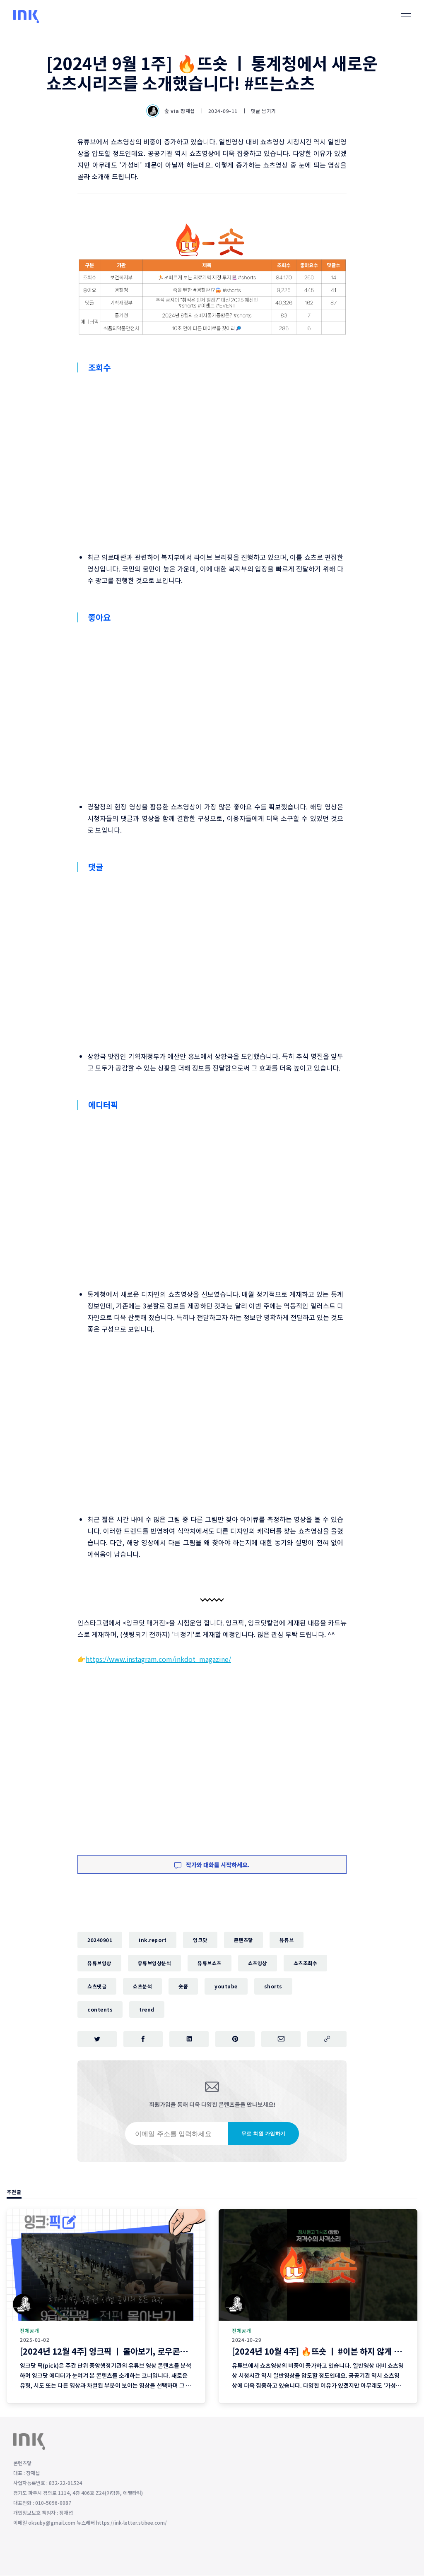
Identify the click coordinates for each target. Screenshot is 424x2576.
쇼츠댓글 (96, 1986)
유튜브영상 (99, 1962)
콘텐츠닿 (243, 1939)
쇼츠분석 (142, 1986)
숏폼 (183, 1986)
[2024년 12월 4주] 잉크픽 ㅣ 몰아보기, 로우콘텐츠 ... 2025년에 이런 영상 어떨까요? (165, 2352)
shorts (273, 1986)
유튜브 (286, 1939)
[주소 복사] (327, 2039)
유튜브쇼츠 (210, 1962)
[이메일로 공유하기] (281, 2039)
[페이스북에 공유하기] (143, 2039)
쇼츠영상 (257, 1962)
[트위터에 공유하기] (97, 2039)
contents (100, 2009)
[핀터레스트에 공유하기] (235, 2039)
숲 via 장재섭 (171, 111)
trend (146, 2009)
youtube (226, 1986)
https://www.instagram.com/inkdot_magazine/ (158, 1659)
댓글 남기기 (263, 110)
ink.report (152, 1939)
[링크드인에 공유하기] (189, 2039)
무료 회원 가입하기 (263, 2134)
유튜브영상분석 (154, 1962)
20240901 (99, 1939)
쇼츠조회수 (306, 1962)
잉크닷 (200, 1939)
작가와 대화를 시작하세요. (212, 1865)
